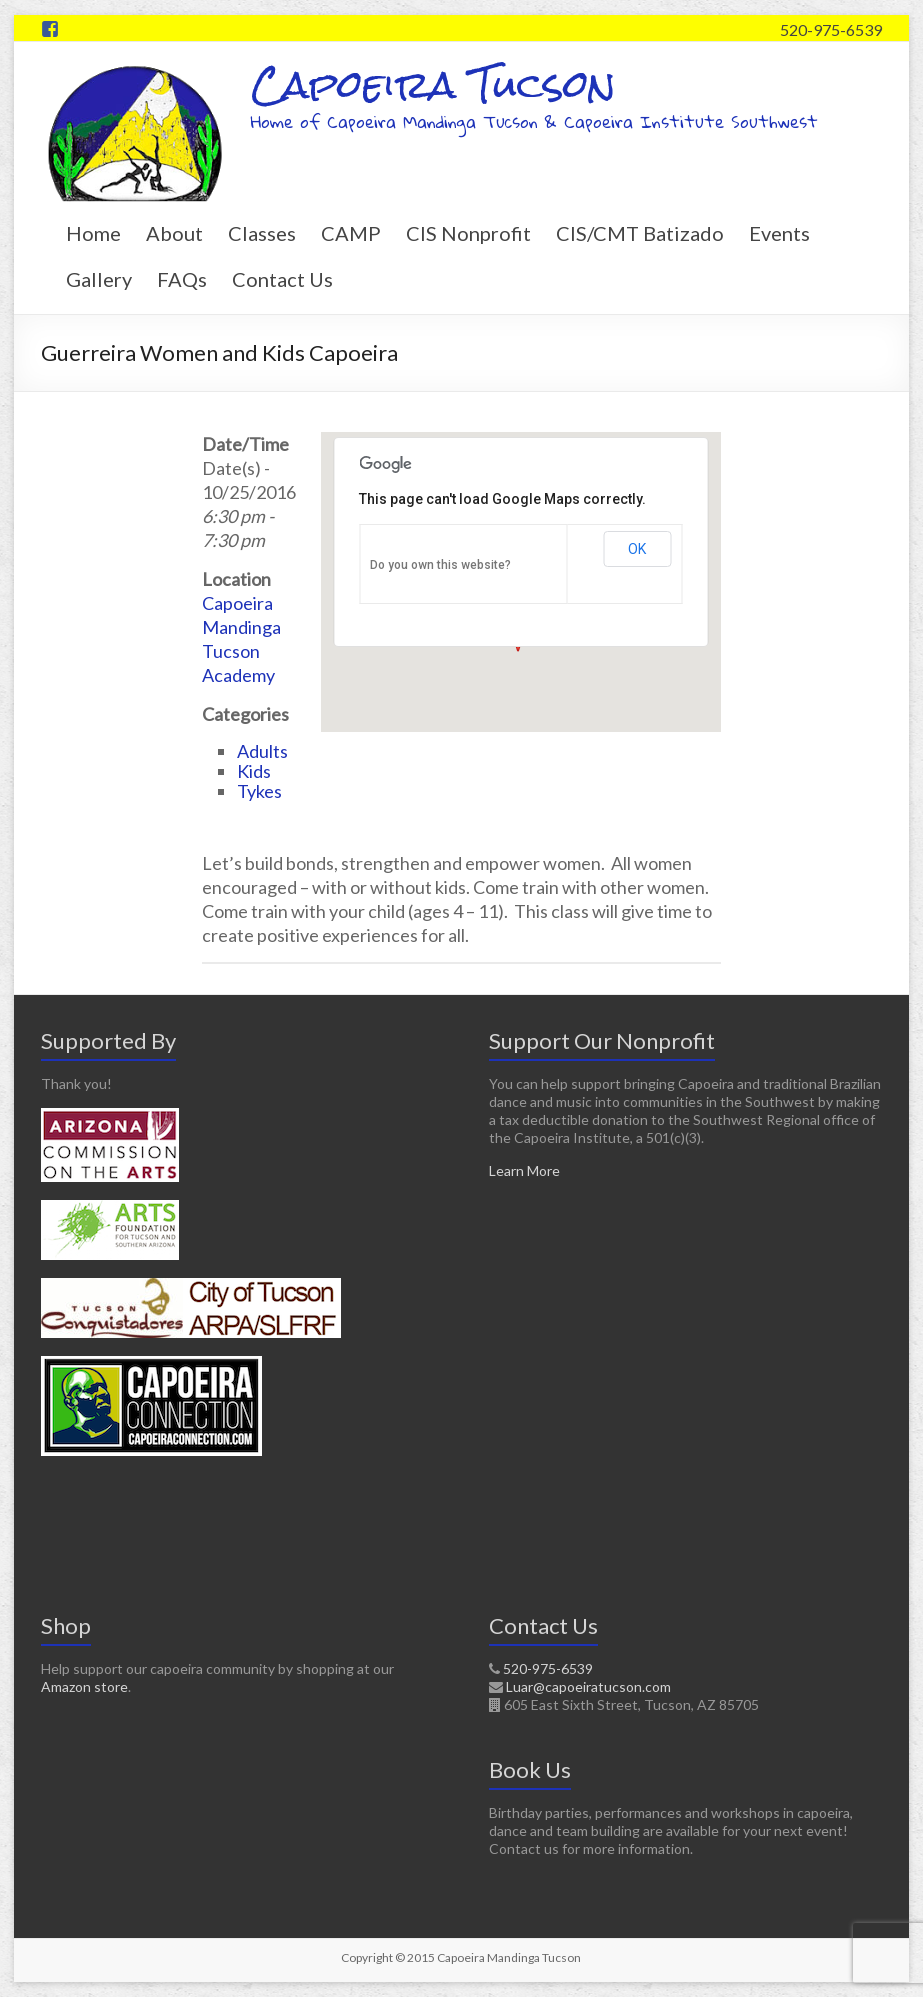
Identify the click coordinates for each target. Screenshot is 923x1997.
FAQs (182, 279)
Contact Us (282, 279)
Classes (262, 233)
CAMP (351, 233)
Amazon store (84, 1686)
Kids (254, 771)
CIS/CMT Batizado (640, 233)
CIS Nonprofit (468, 233)
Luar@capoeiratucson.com (588, 1686)
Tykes (259, 791)
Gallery (99, 279)
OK (637, 549)
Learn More (524, 1170)
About (174, 233)
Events (779, 233)
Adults (262, 751)
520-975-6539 (831, 29)
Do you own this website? (440, 565)
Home (93, 233)
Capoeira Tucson (433, 84)
